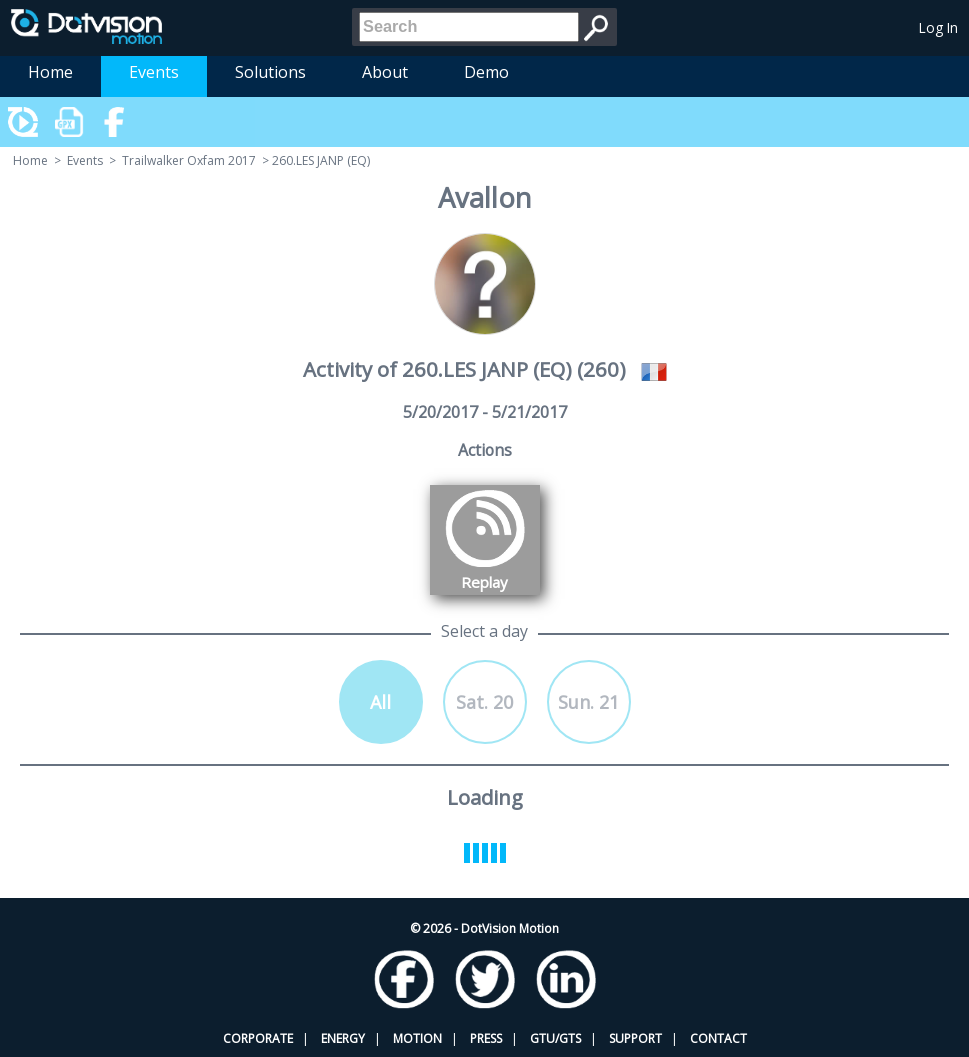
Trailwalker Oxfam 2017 (189, 160)
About (385, 72)
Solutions (270, 72)
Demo (486, 72)
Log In (938, 27)
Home (50, 72)
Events (154, 72)
